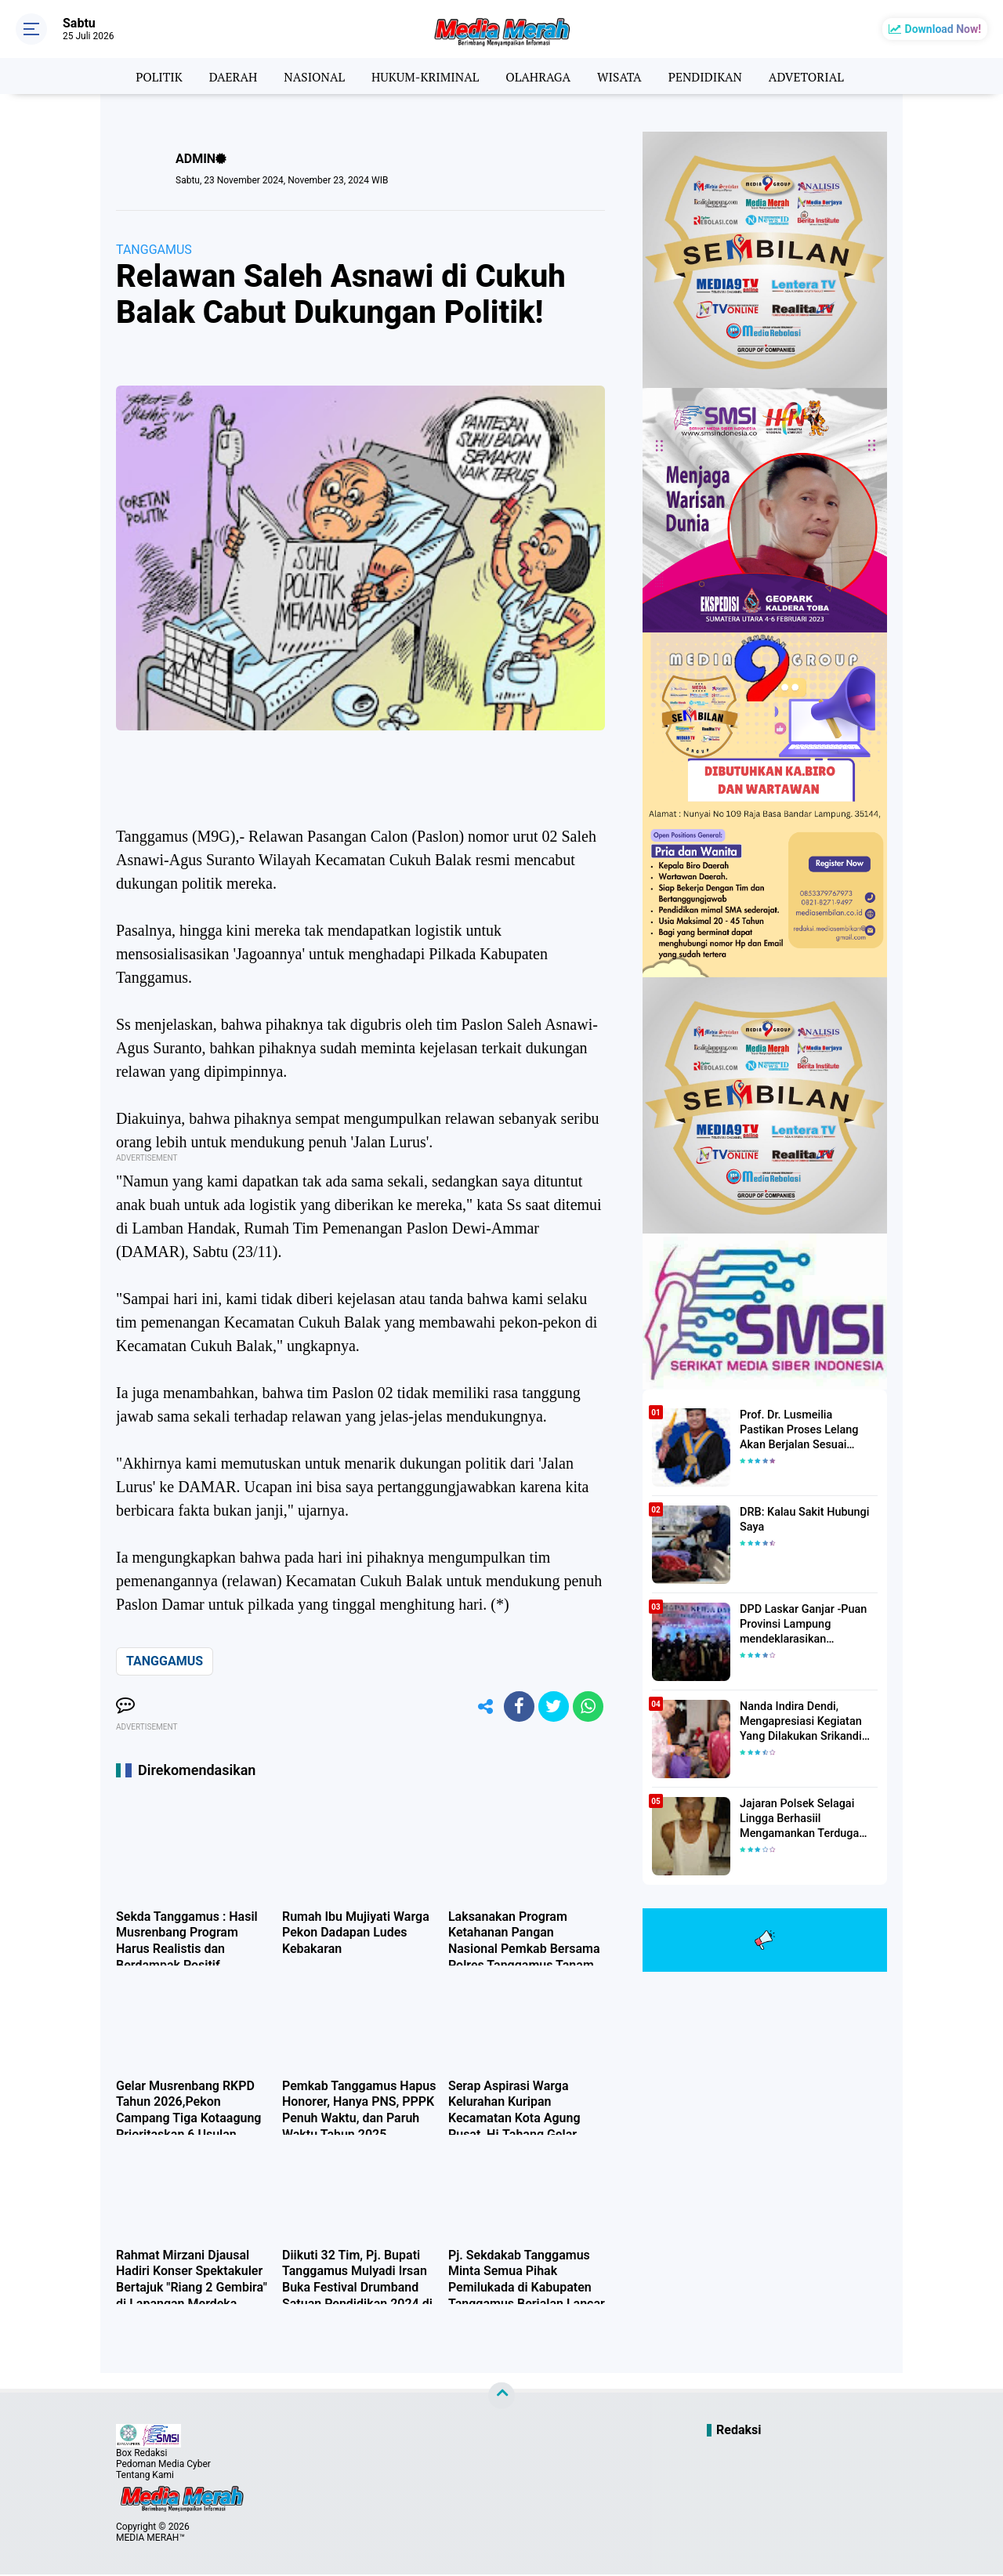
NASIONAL (310, 76)
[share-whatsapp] (587, 1707)
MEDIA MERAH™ (150, 2539)
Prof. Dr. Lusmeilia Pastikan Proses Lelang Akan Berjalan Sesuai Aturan (807, 1429)
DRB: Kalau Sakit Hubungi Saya (802, 1519)
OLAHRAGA (538, 76)
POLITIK (152, 76)
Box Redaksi (141, 2454)
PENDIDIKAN (710, 76)
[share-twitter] (552, 1707)
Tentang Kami (145, 2476)
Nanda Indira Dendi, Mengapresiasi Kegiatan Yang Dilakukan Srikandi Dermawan (799, 1722)
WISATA (622, 76)
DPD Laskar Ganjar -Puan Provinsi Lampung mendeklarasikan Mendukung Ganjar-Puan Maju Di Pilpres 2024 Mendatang (801, 1624)
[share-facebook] (517, 1707)
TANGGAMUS (154, 249)
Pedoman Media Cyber (163, 2465)
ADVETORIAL (813, 76)
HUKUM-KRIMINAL (423, 76)
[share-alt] (482, 1707)
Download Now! (943, 29)
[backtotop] (501, 2397)
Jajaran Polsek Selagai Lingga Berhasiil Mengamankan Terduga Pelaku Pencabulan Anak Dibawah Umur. (800, 1819)
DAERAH (227, 76)
